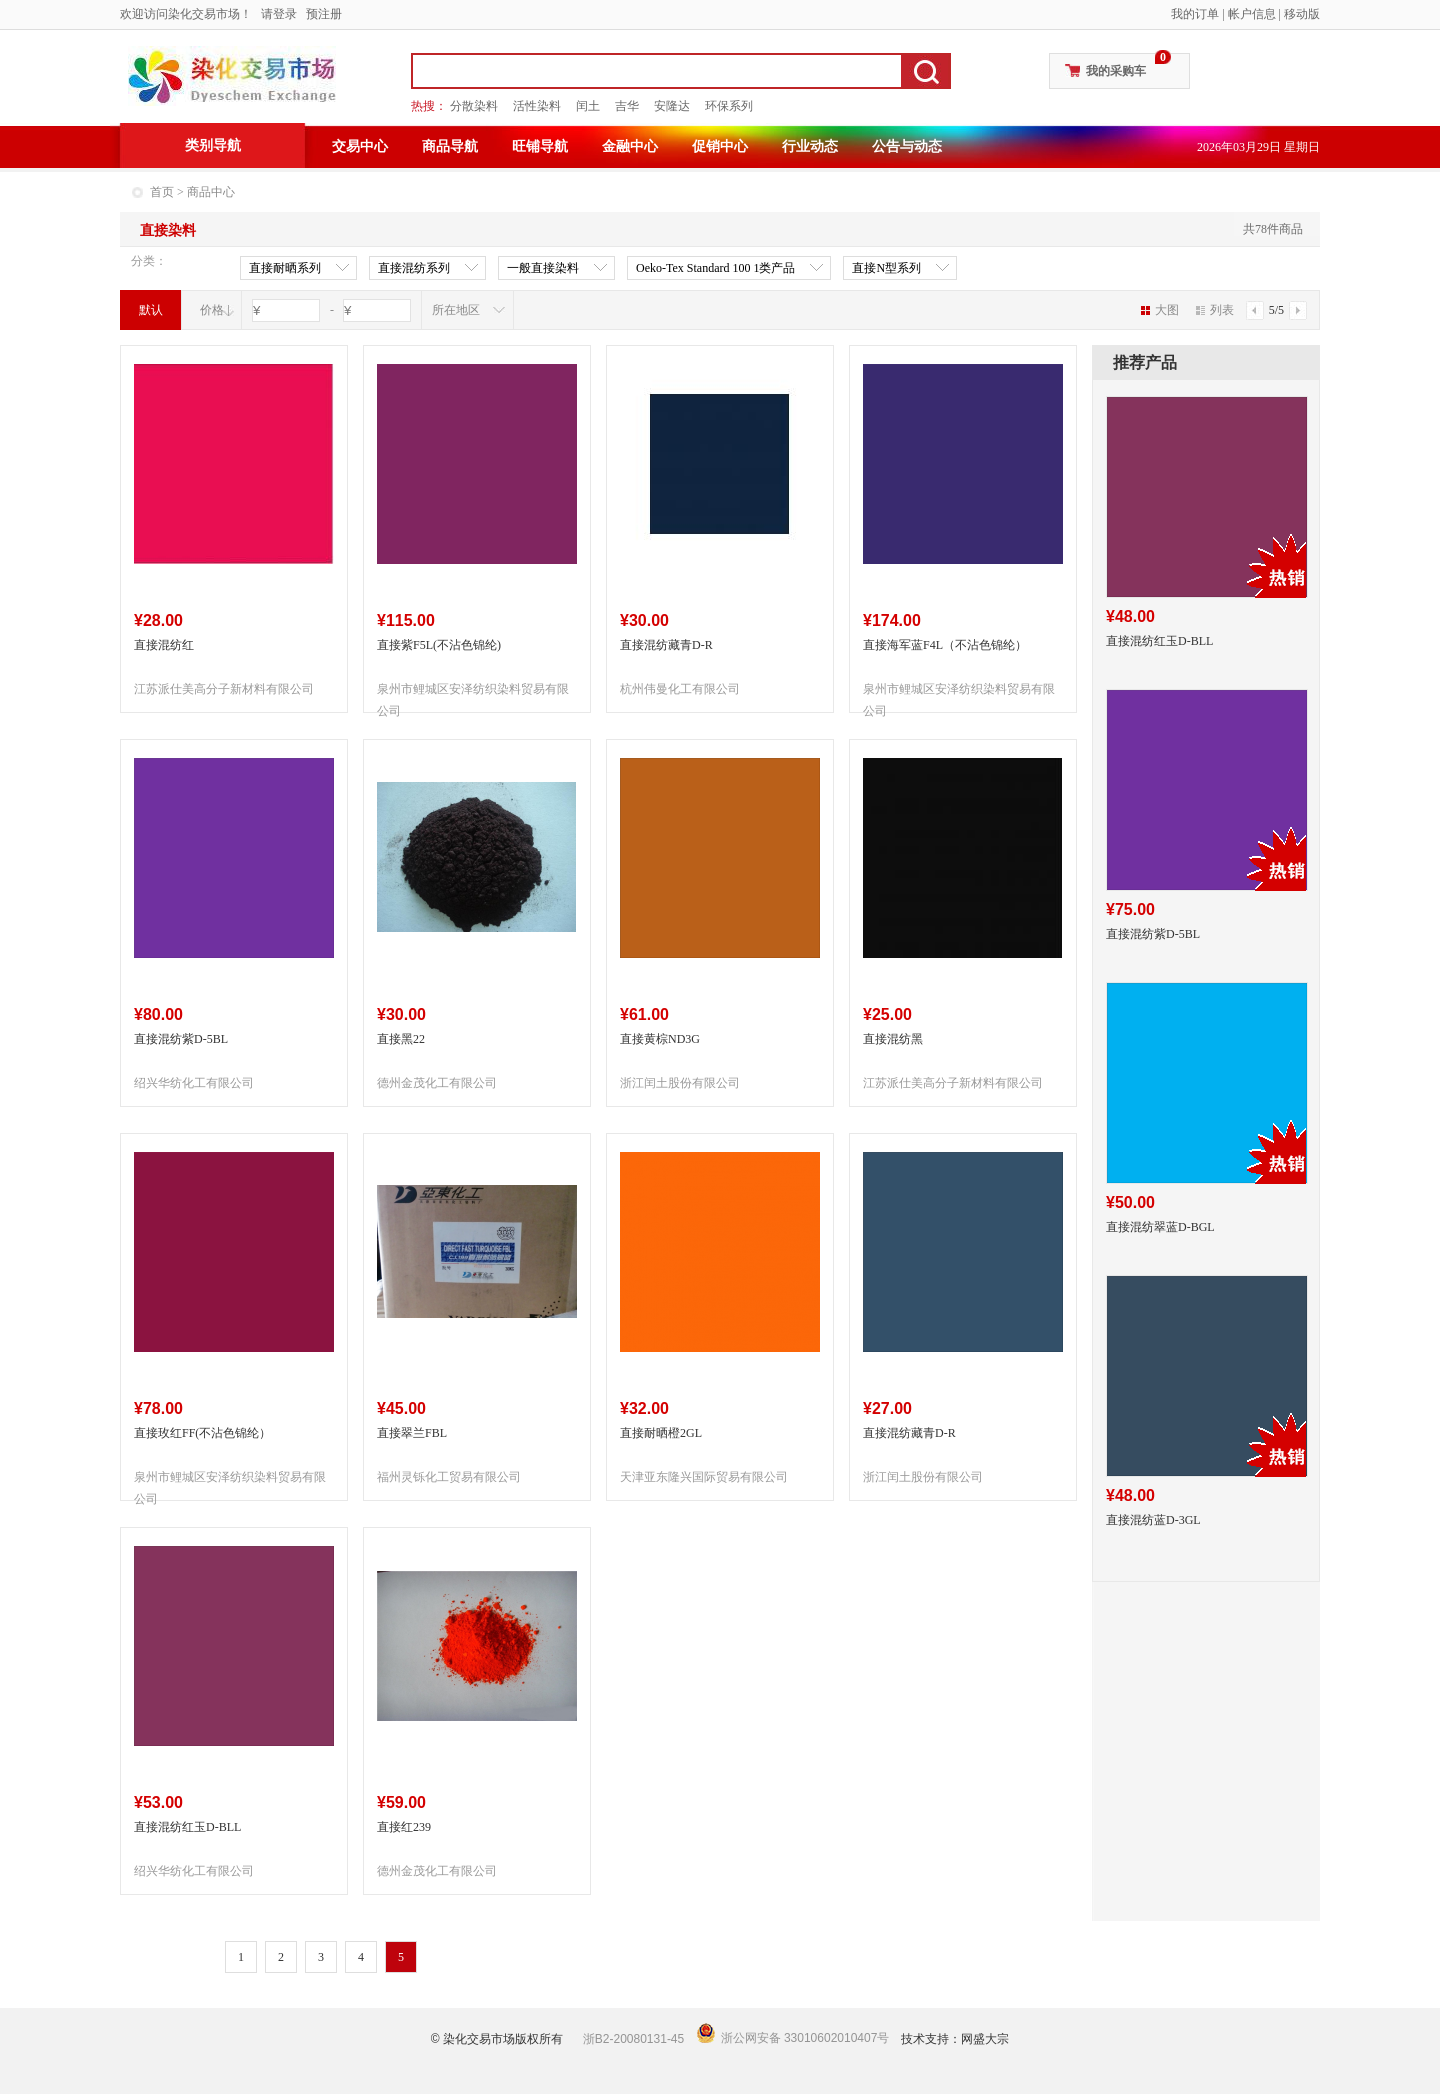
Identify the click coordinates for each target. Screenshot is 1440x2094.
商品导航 (450, 146)
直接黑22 (401, 1039)
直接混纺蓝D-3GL (1153, 1520)
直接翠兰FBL (412, 1433)
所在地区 (456, 310)
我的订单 (1195, 14)
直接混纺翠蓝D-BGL (1160, 1227)
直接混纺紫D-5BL (181, 1039)
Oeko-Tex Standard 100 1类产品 (715, 268)
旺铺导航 (540, 146)
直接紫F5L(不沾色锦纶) (439, 645)
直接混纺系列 (414, 268)
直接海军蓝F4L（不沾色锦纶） (945, 645)
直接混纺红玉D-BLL (187, 1827)
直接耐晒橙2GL (661, 1433)
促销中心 (720, 146)
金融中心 (630, 146)
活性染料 (537, 106)
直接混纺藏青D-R (666, 645)
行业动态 (810, 146)
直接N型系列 (886, 268)
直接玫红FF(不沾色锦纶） (202, 1433)
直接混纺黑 (893, 1039)
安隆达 (672, 106)
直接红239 (404, 1827)
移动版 (1302, 14)
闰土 (588, 106)
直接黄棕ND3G (660, 1039)
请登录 (279, 14)
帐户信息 (1252, 14)
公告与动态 (907, 146)
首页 (162, 192)
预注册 (324, 14)
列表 (1215, 310)
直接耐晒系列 (285, 268)
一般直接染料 (543, 268)
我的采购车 (1116, 71)
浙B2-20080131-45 (633, 2039)
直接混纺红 (164, 645)
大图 (1160, 310)
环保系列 (729, 106)
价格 (212, 310)
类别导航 (213, 145)
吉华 (627, 106)
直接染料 (168, 230)
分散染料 (474, 106)
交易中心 (360, 146)
